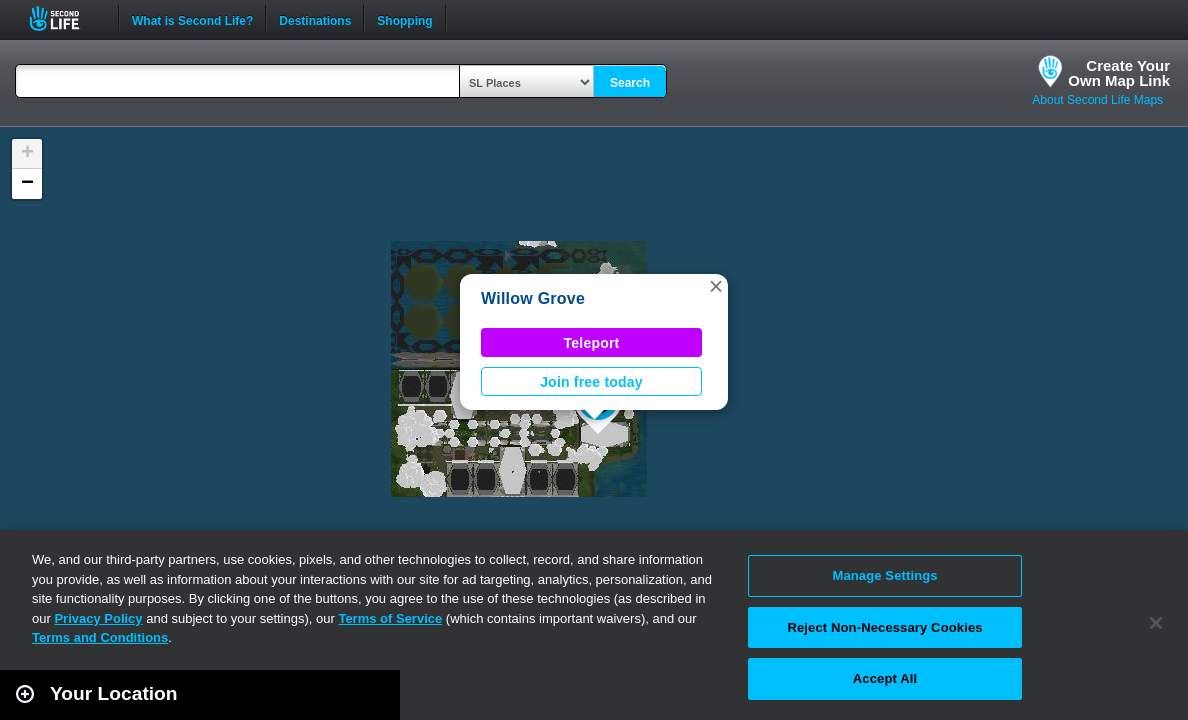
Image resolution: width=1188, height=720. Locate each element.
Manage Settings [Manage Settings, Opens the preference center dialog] (884, 575)
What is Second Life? (192, 19)
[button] (716, 286)
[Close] (1156, 623)
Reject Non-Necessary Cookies (884, 627)
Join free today (591, 382)
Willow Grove (533, 298)
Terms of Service (390, 618)
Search (630, 83)
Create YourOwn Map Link (1119, 73)
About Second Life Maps (1097, 100)
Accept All (885, 678)
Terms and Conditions (100, 637)
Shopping (404, 19)
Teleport (592, 343)
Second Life (65, 18)
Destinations (315, 19)
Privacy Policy (98, 618)
